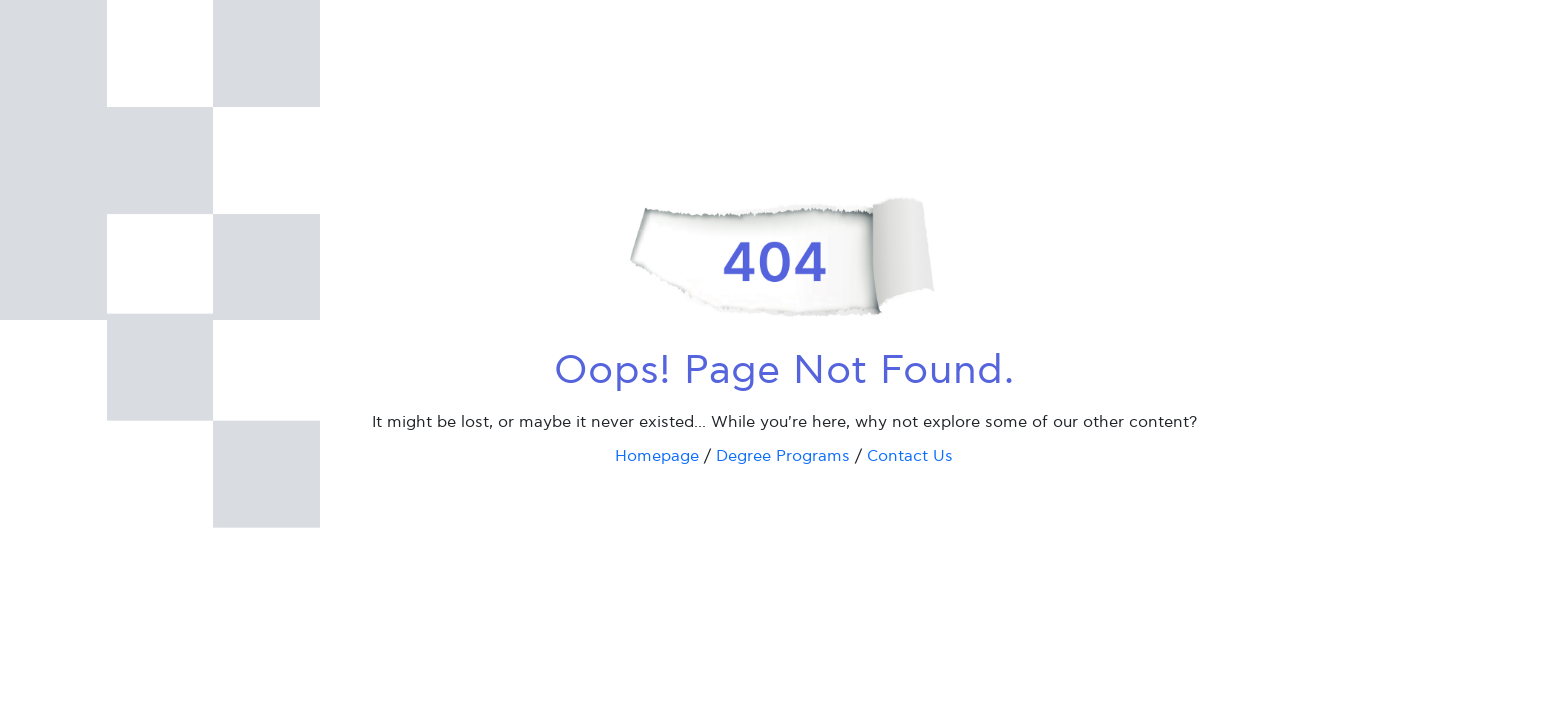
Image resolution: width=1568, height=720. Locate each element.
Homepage (657, 456)
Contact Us (910, 456)
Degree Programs (783, 456)
